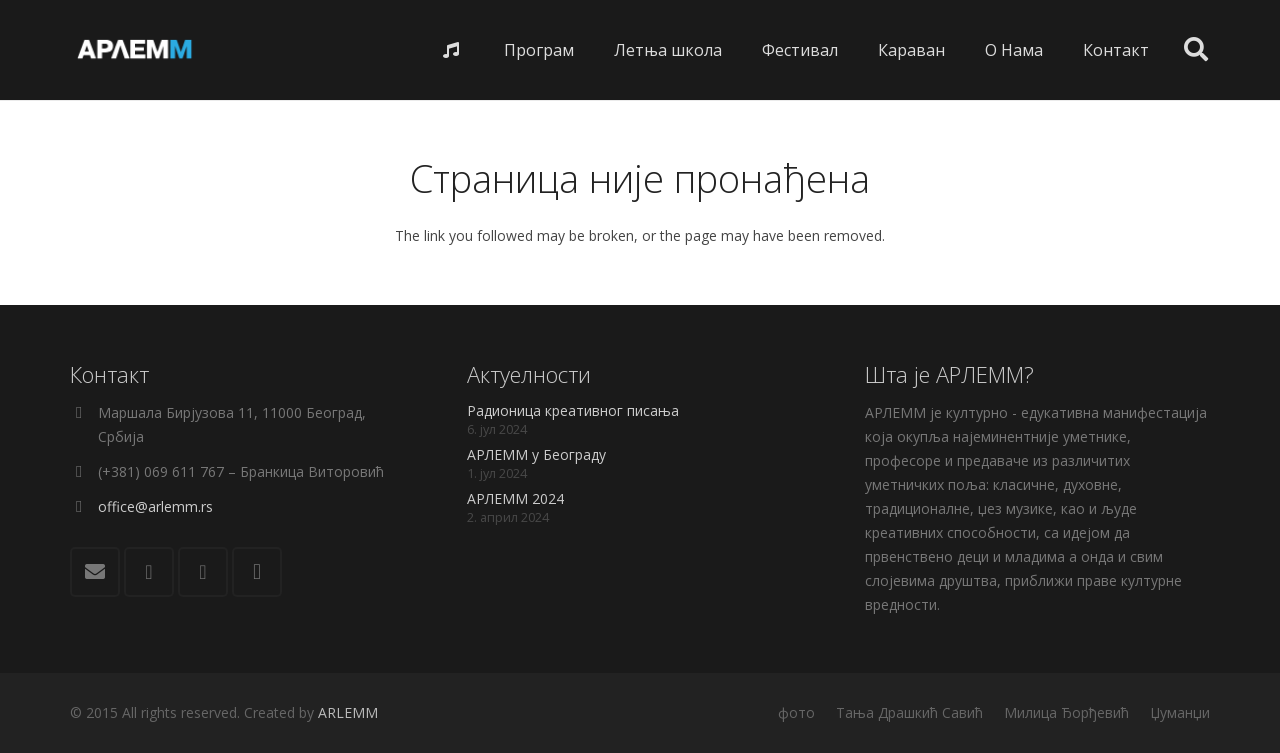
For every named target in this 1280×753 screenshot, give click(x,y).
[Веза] (135, 50)
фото (796, 712)
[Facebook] (149, 572)
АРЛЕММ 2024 (515, 498)
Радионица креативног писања (573, 410)
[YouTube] (203, 572)
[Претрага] (1195, 49)
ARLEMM (348, 712)
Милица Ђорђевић (1066, 712)
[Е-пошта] (95, 572)
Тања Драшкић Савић (909, 712)
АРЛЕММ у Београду (536, 454)
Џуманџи (1180, 712)
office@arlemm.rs (155, 506)
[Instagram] (257, 572)
